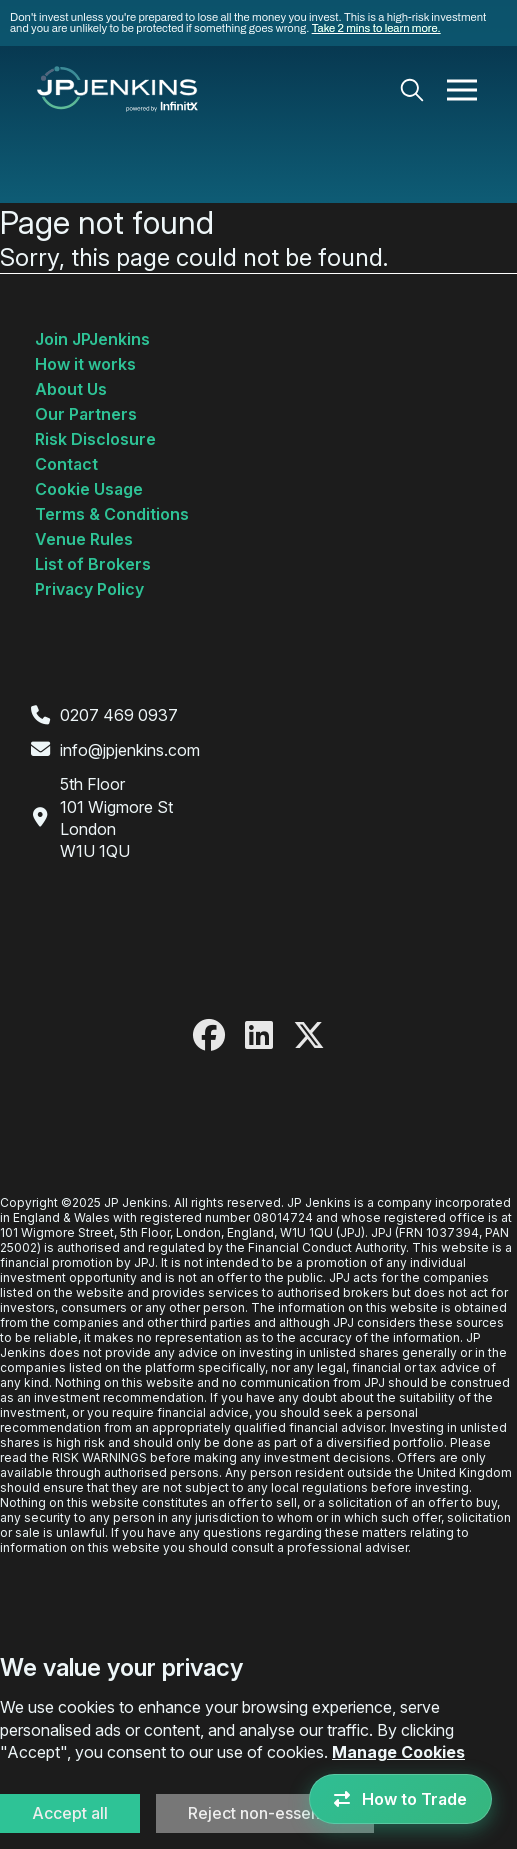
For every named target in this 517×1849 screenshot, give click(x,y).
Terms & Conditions (112, 514)
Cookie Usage (89, 489)
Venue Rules (84, 539)
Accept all (70, 1813)
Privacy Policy (89, 589)
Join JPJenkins (92, 339)
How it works (85, 364)
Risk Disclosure (95, 439)
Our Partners (86, 414)
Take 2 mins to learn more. (376, 28)
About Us (71, 389)
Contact (66, 464)
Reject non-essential (265, 1813)
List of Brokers (93, 564)
